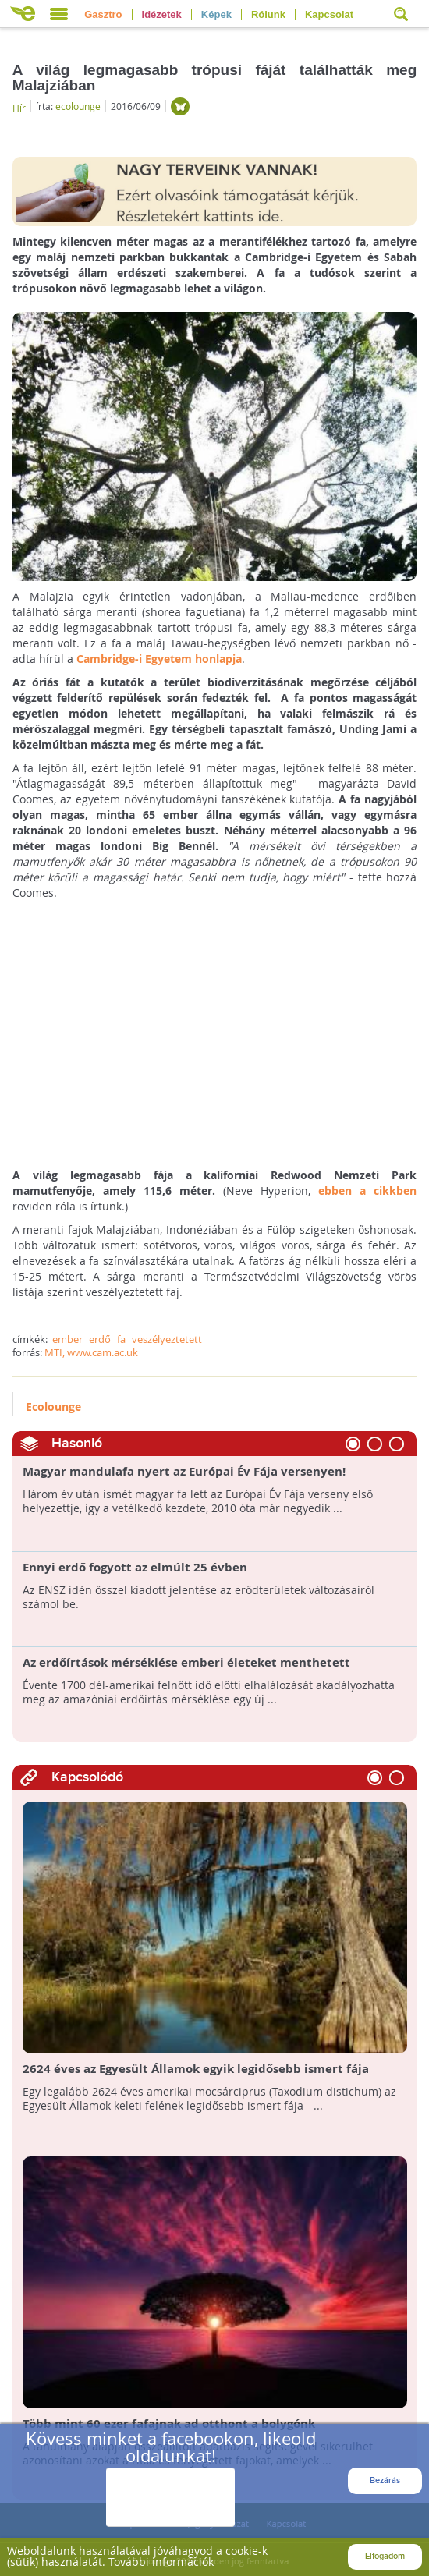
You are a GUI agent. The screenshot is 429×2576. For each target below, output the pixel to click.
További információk (161, 2561)
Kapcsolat (329, 14)
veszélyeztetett (167, 1339)
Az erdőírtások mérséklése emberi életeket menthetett (186, 1663)
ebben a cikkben (367, 1190)
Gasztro (103, 14)
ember (67, 1339)
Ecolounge (53, 1406)
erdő (100, 1339)
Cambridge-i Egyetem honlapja (159, 658)
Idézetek (162, 14)
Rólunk (268, 14)
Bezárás (385, 2480)
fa (121, 1339)
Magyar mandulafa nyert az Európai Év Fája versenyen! (184, 1471)
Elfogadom (385, 2556)
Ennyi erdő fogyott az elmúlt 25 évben (135, 1567)
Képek (216, 14)
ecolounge (78, 106)
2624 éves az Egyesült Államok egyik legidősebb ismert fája (196, 2069)
